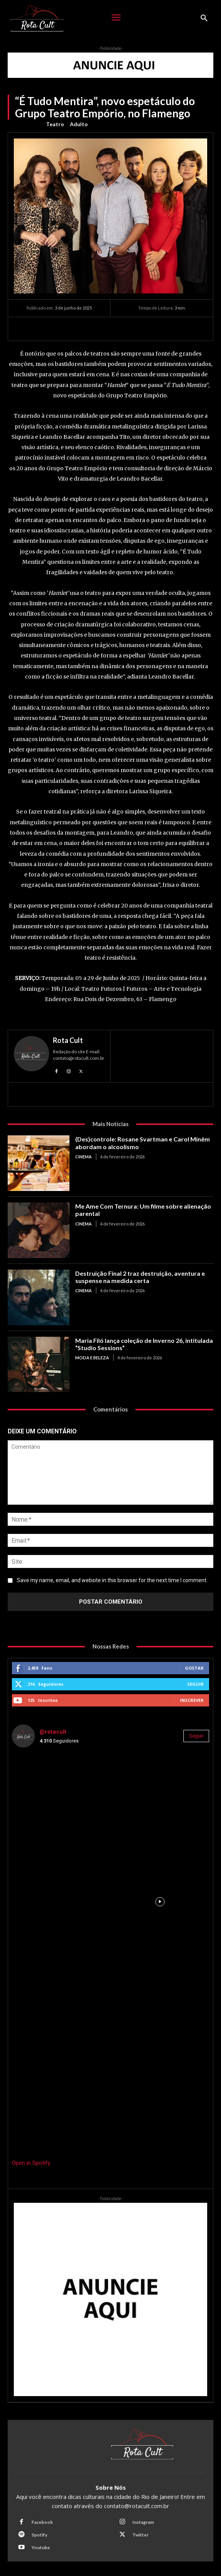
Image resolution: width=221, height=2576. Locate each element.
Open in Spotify (31, 2162)
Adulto (79, 124)
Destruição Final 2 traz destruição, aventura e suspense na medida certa (140, 1277)
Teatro (55, 124)
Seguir (195, 1684)
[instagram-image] (61, 1803)
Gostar (194, 1668)
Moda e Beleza (92, 1357)
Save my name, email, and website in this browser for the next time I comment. (112, 1580)
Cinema (83, 1156)
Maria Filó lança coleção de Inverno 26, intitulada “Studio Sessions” (144, 1344)
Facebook (42, 2522)
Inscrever (192, 1700)
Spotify (39, 2535)
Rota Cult (68, 1040)
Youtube (40, 2547)
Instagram (143, 2522)
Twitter (140, 2535)
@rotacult (53, 1731)
